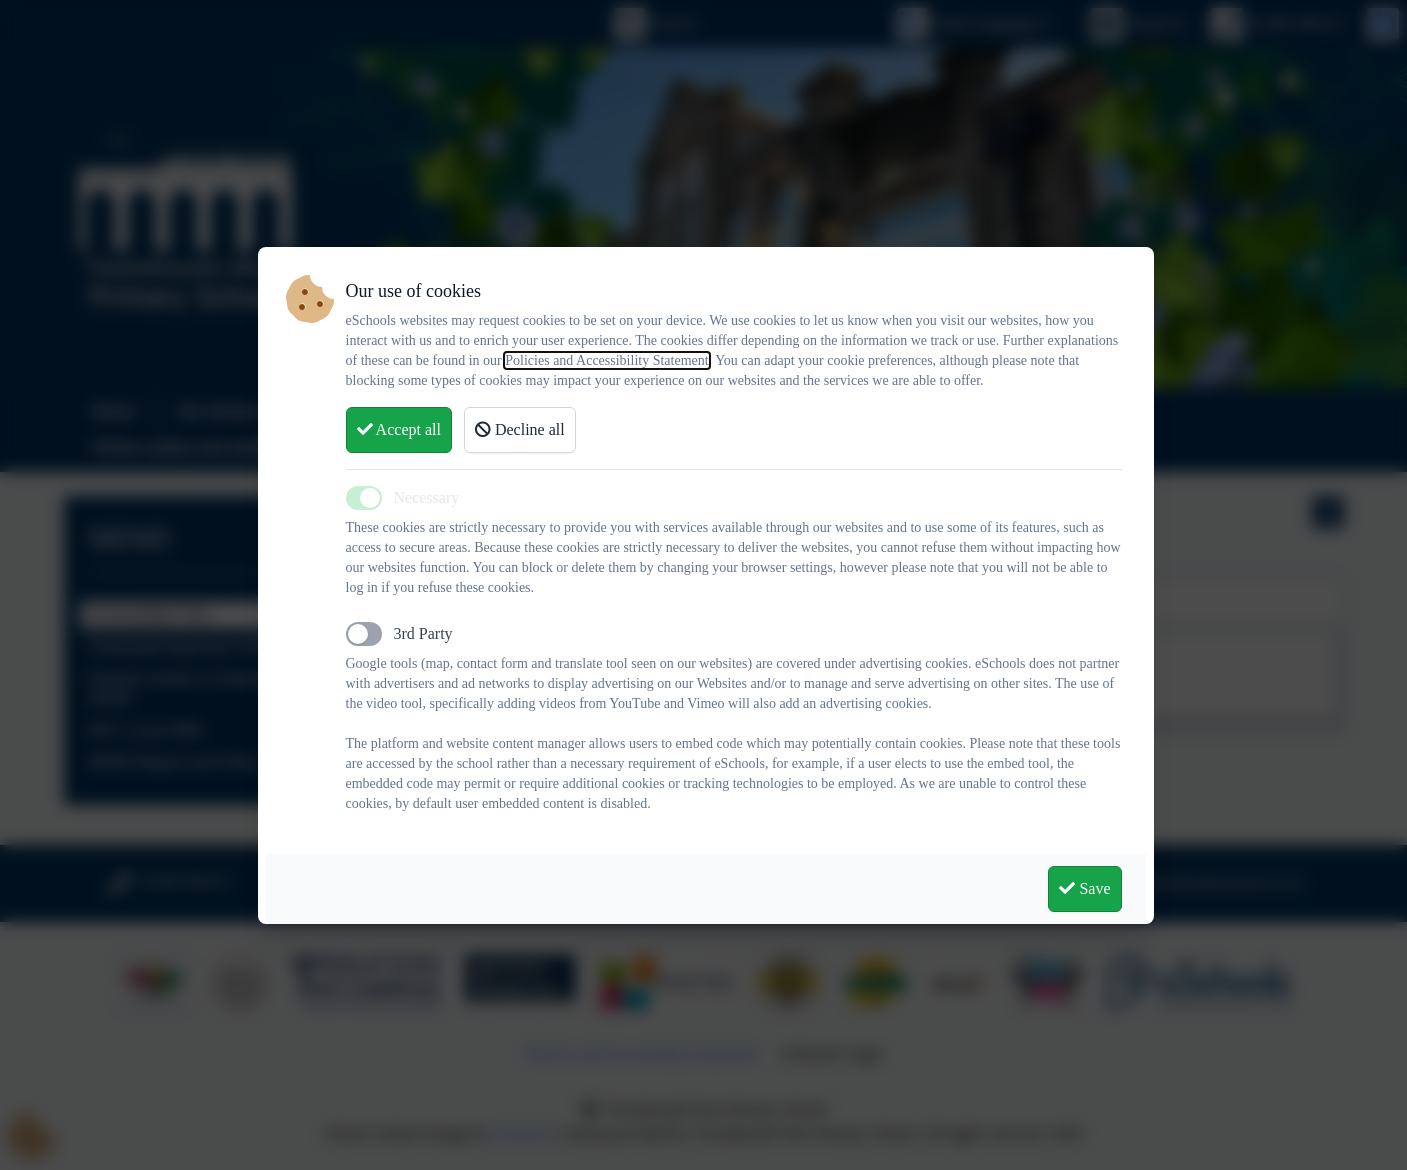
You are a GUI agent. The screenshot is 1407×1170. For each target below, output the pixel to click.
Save (1084, 888)
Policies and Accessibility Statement (606, 360)
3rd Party (423, 633)
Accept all (399, 429)
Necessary (427, 497)
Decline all (520, 429)
